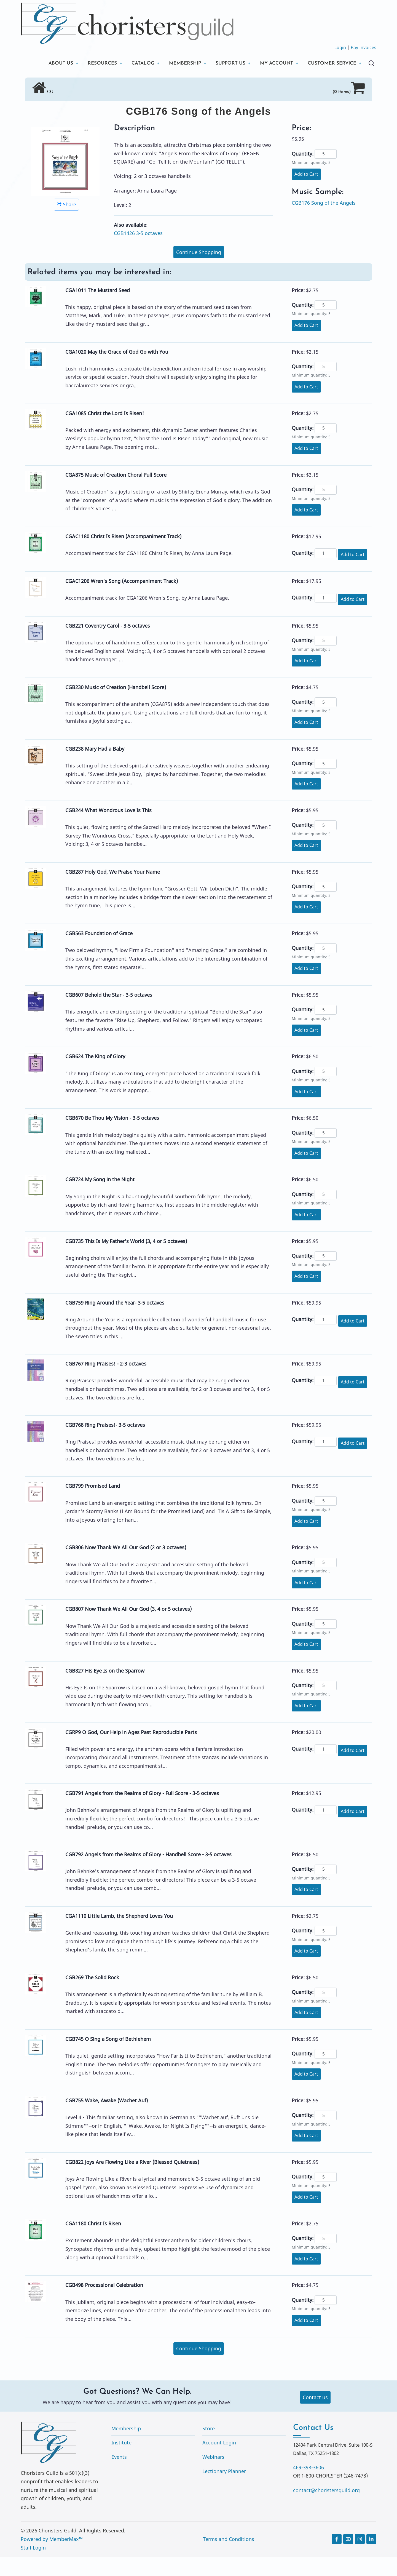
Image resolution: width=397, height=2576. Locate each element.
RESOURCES (92, 63)
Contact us (315, 2416)
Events (119, 2476)
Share (66, 223)
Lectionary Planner (224, 2490)
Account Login (219, 2461)
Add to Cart (306, 193)
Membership (126, 2447)
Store (208, 2447)
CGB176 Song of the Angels (324, 222)
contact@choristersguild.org (326, 2509)
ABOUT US (49, 63)
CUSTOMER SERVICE (61, 82)
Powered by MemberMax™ (52, 2558)
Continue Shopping (198, 271)
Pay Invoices (363, 47)
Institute (121, 2461)
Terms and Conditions (228, 2558)
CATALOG (134, 63)
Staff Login (33, 2567)
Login (340, 47)
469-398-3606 (308, 2486)
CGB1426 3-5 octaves (138, 252)
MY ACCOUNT (272, 63)
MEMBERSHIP (177, 63)
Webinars (213, 2476)
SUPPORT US (224, 63)
